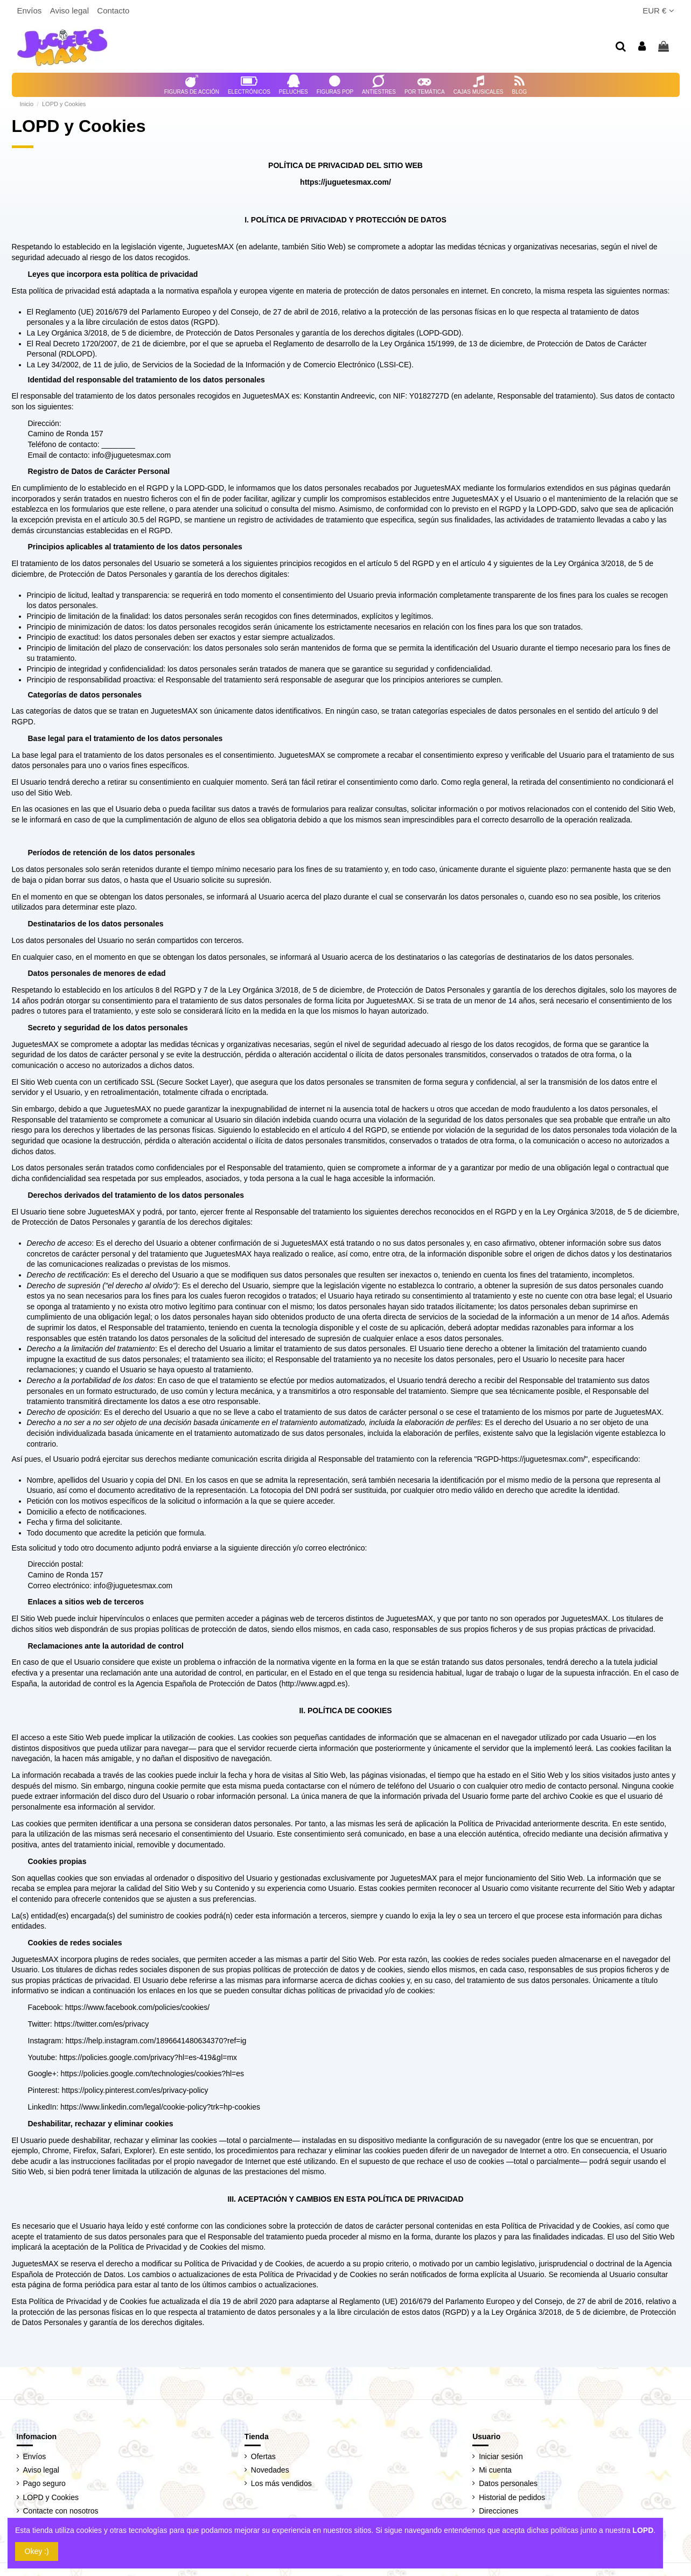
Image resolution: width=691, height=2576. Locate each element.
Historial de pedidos (512, 2497)
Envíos (30, 10)
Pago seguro (44, 2483)
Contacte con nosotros (61, 2511)
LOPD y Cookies (51, 2497)
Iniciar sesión (501, 2456)
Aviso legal (70, 10)
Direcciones (498, 2511)
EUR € (658, 10)
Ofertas (263, 2456)
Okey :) (37, 2551)
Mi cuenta (495, 2470)
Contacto (113, 10)
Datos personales (508, 2483)
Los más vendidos (281, 2483)
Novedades (270, 2470)
